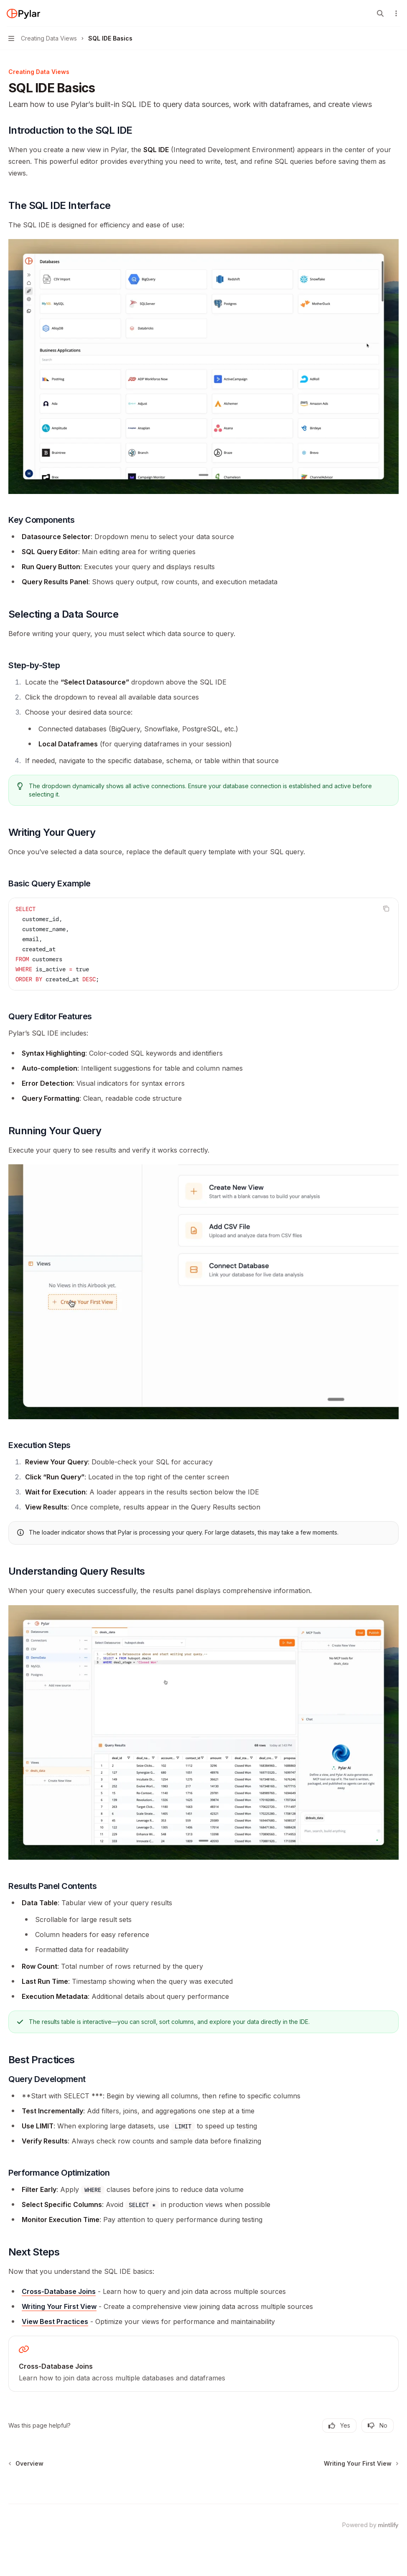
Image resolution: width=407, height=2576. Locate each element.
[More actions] (396, 13)
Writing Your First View (59, 2306)
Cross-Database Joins (59, 2291)
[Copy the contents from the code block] (386, 908)
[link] (203, 2364)
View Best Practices (55, 2321)
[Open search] (380, 13)
